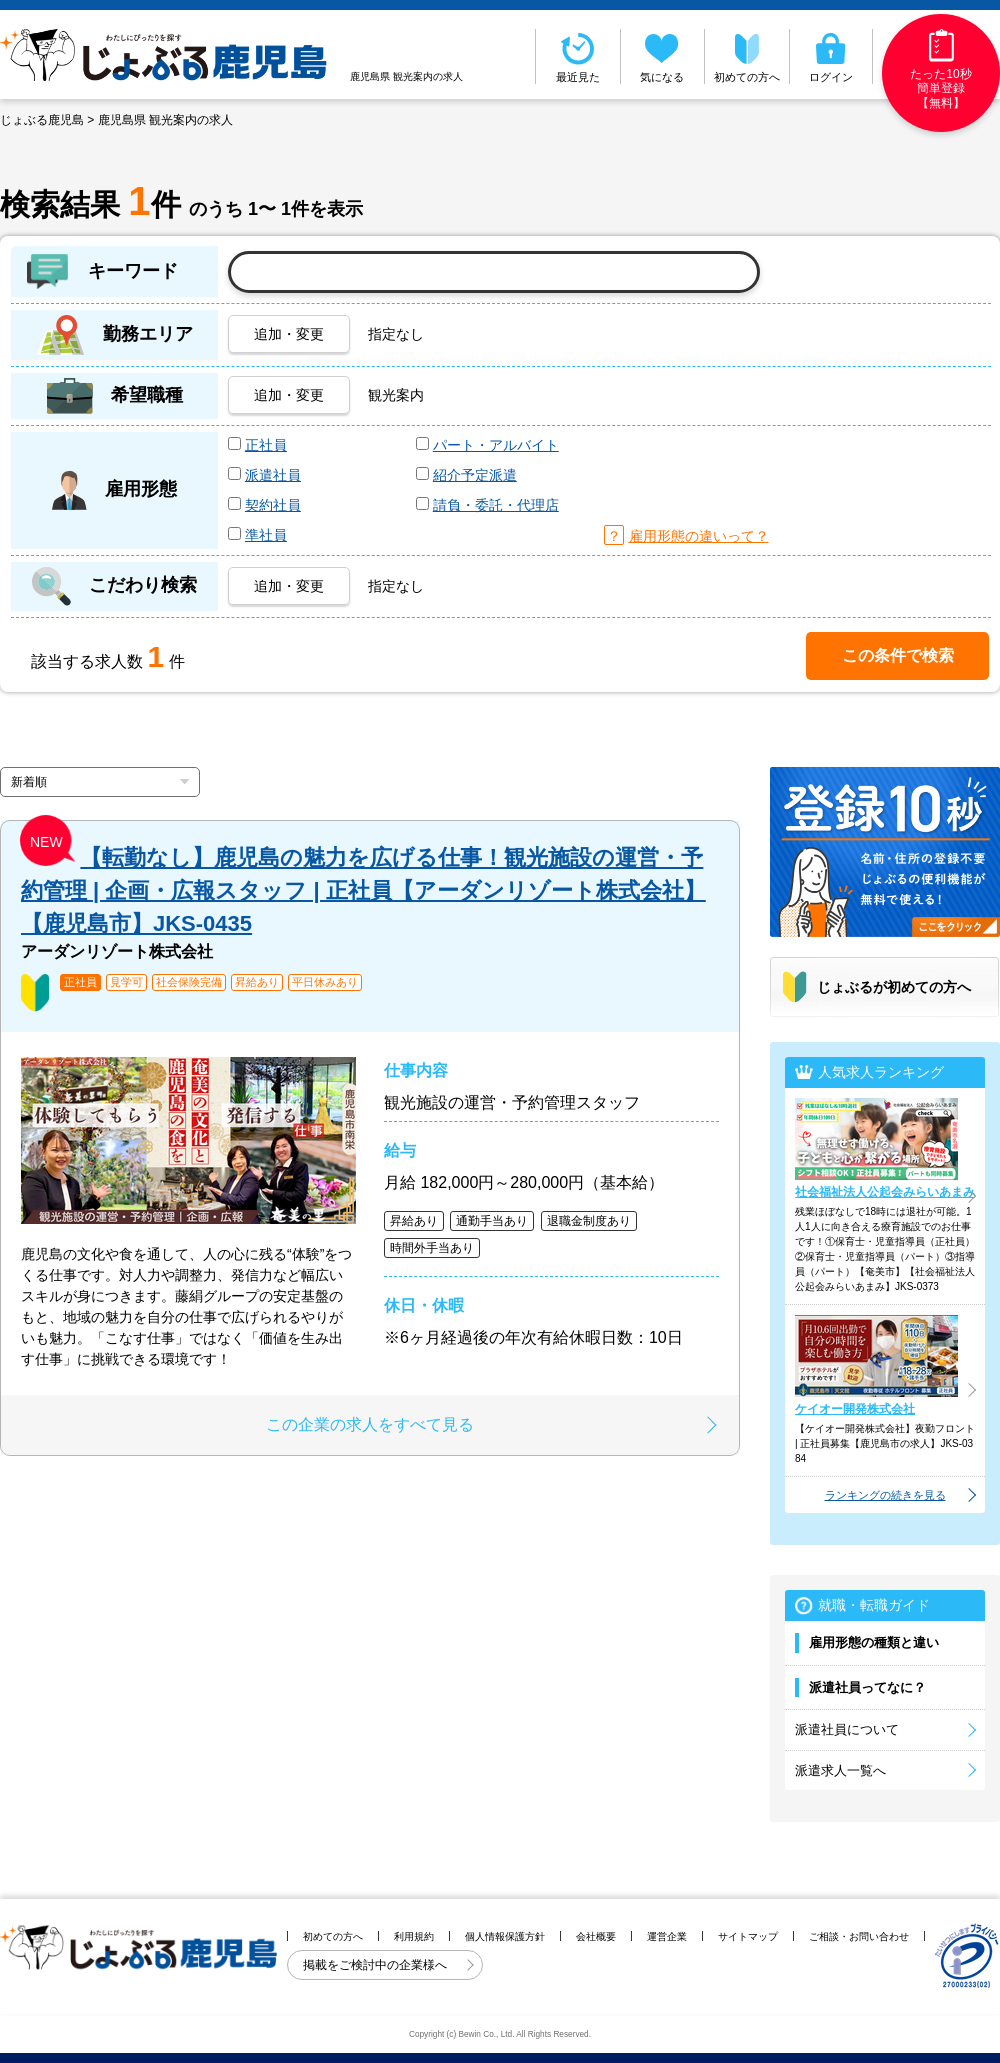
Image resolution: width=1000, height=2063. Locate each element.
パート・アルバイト (496, 445)
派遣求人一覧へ (840, 1770)
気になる (663, 56)
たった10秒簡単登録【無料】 (940, 69)
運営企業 (667, 1936)
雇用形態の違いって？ (699, 536)
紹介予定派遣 (475, 475)
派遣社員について (847, 1729)
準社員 (266, 535)
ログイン (831, 56)
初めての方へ (747, 56)
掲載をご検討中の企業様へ (376, 1965)
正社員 (266, 445)
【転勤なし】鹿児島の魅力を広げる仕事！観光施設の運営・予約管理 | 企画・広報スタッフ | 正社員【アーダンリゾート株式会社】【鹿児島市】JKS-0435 (363, 890)
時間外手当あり (432, 1248)
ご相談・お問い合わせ (859, 1936)
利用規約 (414, 1936)
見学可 (126, 982)
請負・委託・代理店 (496, 505)
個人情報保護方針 (505, 1936)
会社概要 (596, 1936)
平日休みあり (325, 982)
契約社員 (273, 505)
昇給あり (257, 982)
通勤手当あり (492, 1221)
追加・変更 (289, 334)
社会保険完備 (189, 982)
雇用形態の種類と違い (874, 1642)
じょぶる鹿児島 (42, 120)
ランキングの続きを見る (885, 1495)
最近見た (578, 56)
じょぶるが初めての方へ (894, 987)
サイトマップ (748, 1936)
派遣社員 (273, 475)
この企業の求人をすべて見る (370, 1424)
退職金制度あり (589, 1221)
